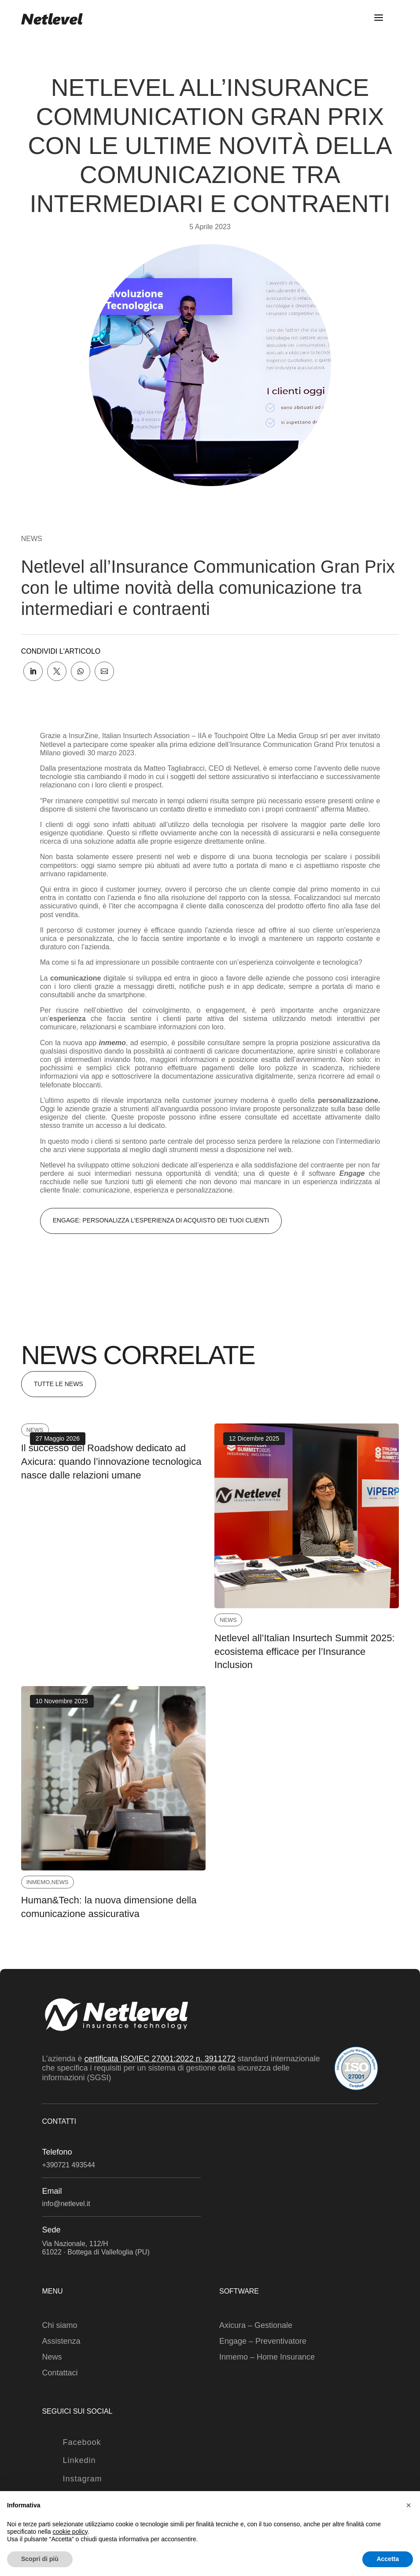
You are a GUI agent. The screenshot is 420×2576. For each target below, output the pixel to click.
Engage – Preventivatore (262, 2341)
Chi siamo (59, 2325)
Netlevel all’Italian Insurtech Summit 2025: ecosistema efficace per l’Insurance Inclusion (304, 1651)
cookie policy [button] (70, 2531)
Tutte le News (58, 1383)
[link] (33, 671)
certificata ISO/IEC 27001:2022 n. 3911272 (160, 2058)
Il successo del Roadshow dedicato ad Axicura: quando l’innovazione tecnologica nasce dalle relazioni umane (111, 1461)
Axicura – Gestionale (255, 2325)
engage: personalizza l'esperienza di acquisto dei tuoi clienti (161, 1220)
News (31, 538)
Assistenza (61, 2341)
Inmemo (38, 1882)
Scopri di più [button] (40, 2558)
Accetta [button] (387, 2558)
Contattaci (59, 2372)
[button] (409, 2505)
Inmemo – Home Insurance (267, 2357)
